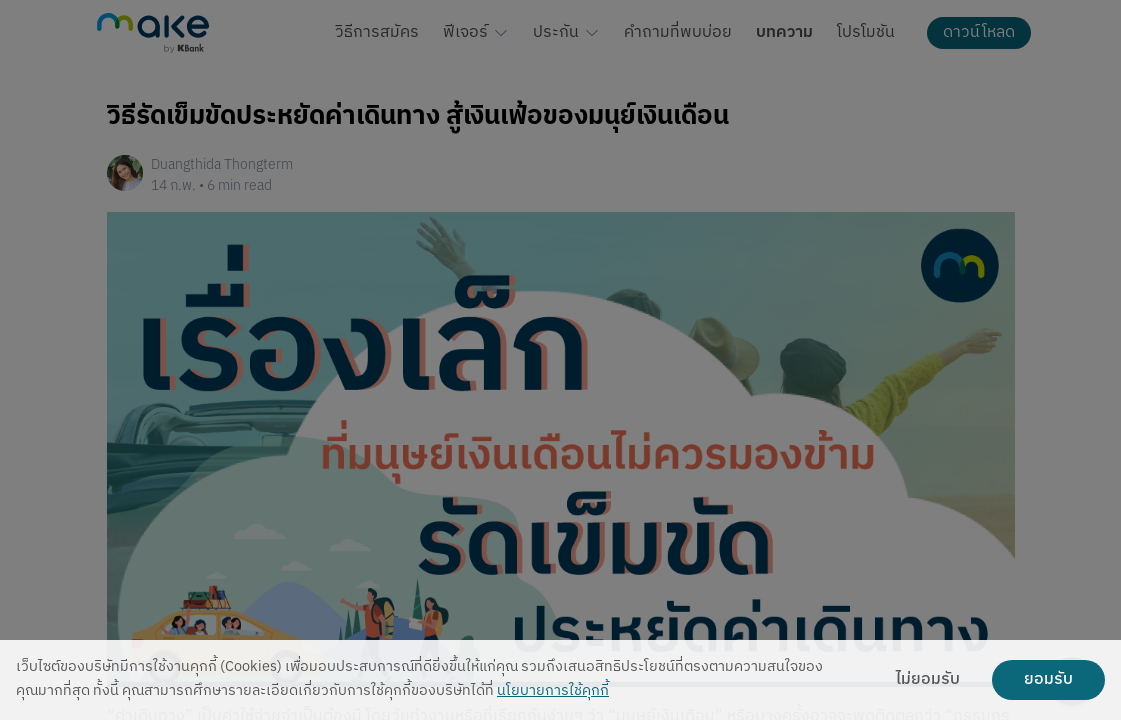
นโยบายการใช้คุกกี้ (553, 691)
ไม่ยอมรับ (928, 680)
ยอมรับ (1048, 680)
